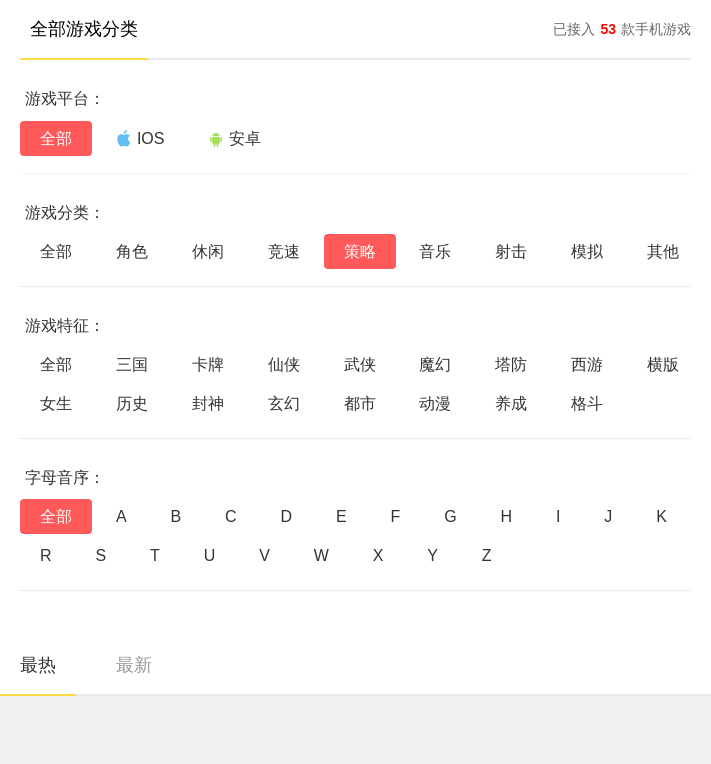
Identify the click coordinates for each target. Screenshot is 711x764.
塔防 (511, 364)
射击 (511, 251)
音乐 (435, 251)
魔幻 (435, 364)
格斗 (587, 403)
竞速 (284, 251)
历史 (132, 403)
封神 (208, 403)
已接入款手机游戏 (622, 29)
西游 (587, 364)
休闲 (208, 251)
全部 (56, 138)
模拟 (587, 251)
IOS (140, 138)
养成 (511, 403)
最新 (134, 665)
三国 (132, 364)
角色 (132, 251)
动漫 (435, 403)
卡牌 (208, 364)
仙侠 (284, 364)
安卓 (234, 138)
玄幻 (284, 403)
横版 (663, 364)
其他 (663, 251)
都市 (360, 403)
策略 (360, 251)
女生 (56, 403)
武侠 (360, 364)
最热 (38, 665)
